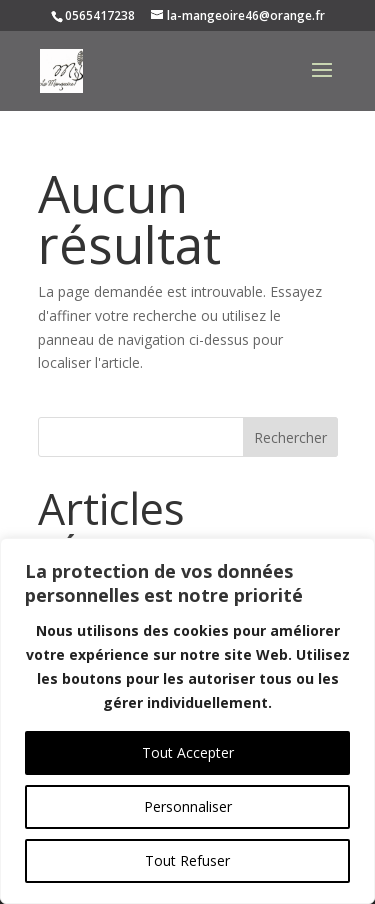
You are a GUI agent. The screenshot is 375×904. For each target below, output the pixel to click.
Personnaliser (188, 806)
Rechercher (290, 437)
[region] (187, 721)
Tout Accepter (188, 752)
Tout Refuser (187, 860)
